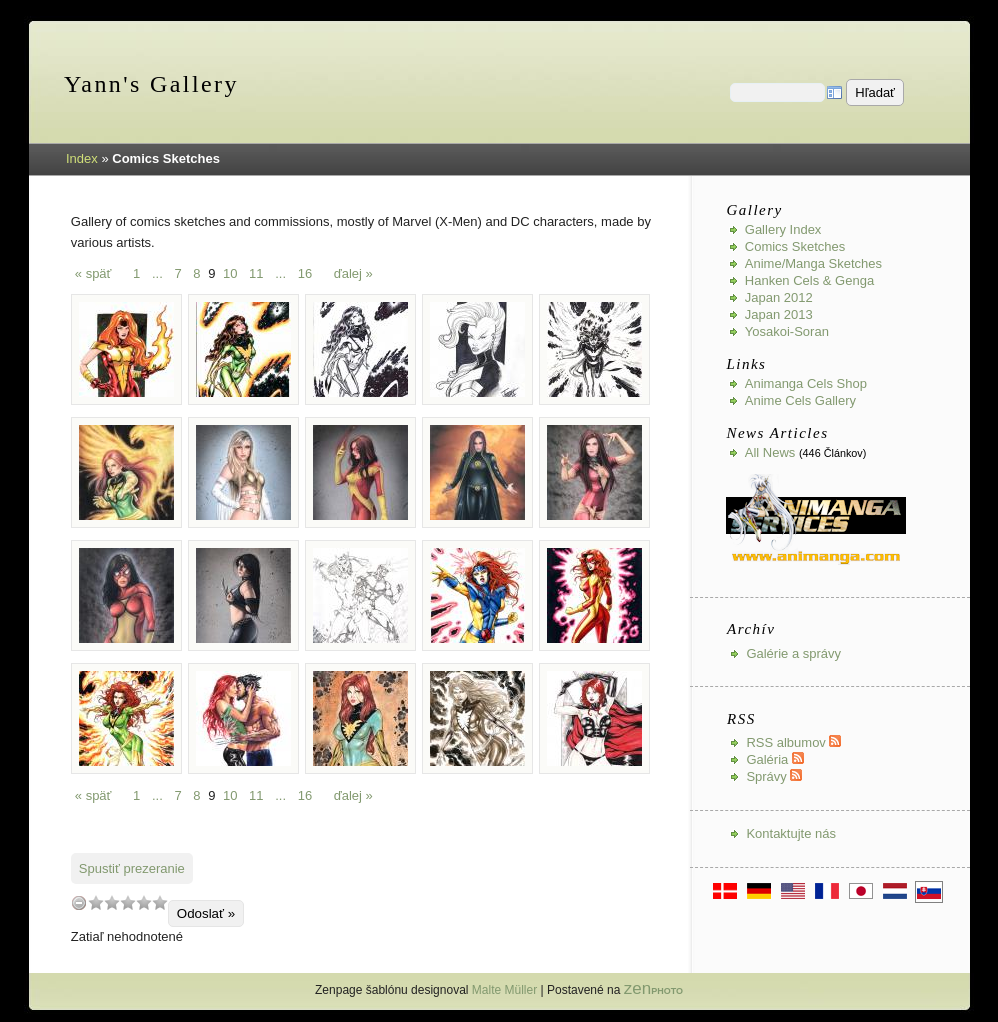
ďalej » (353, 273)
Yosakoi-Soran (787, 331)
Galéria (775, 759)
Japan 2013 (779, 314)
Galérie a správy (793, 653)
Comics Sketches (795, 246)
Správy (774, 776)
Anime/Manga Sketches (813, 263)
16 (305, 273)
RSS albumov (793, 742)
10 (230, 273)
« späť (93, 273)
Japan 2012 (779, 297)
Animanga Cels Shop (806, 383)
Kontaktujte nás (791, 833)
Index (82, 158)
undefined (79, 902)
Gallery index (783, 229)
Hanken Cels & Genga (809, 280)
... (157, 273)
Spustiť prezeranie (132, 868)
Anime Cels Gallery (800, 400)
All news (770, 452)
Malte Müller (504, 990)
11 (256, 273)
